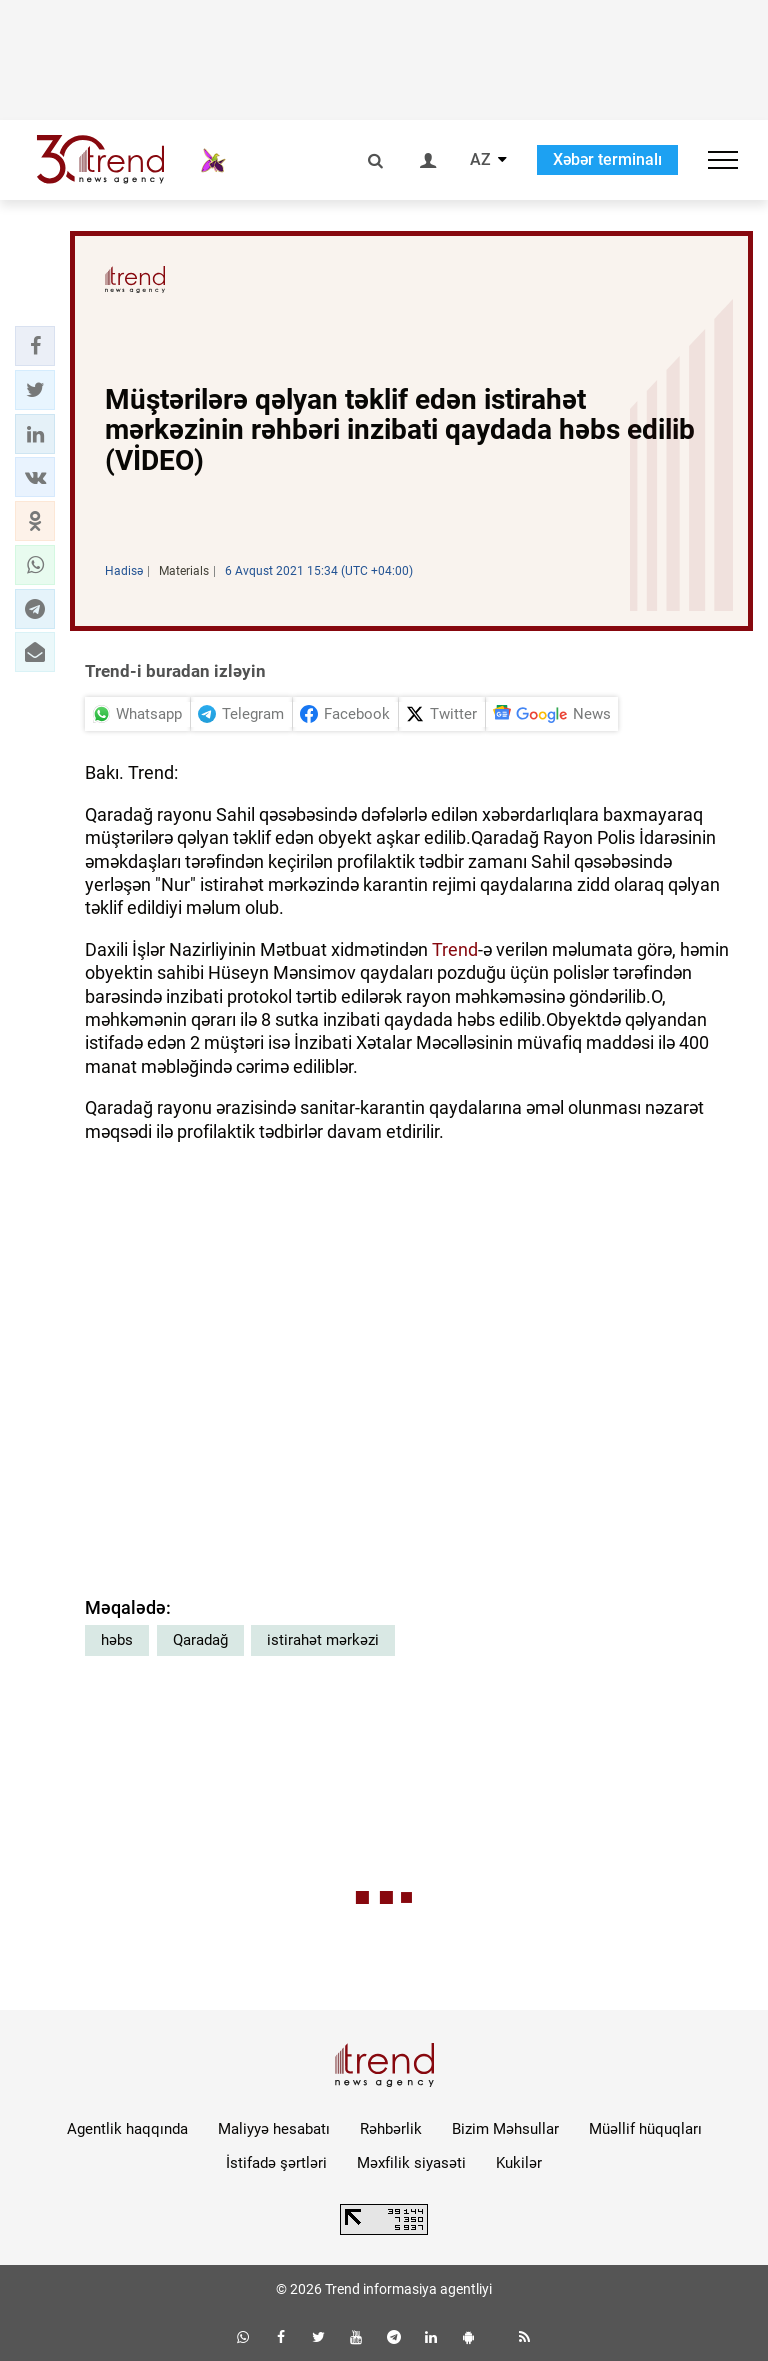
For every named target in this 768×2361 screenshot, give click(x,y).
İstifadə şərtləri (276, 2163)
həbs (117, 1640)
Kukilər (519, 2163)
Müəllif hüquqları (645, 2129)
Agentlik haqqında (127, 2129)
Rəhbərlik (391, 2129)
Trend (455, 949)
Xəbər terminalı (607, 159)
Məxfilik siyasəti (411, 2163)
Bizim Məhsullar (505, 2129)
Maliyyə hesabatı (274, 2129)
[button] (35, 346)
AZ (480, 160)
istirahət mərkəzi (323, 1640)
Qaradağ (200, 1640)
